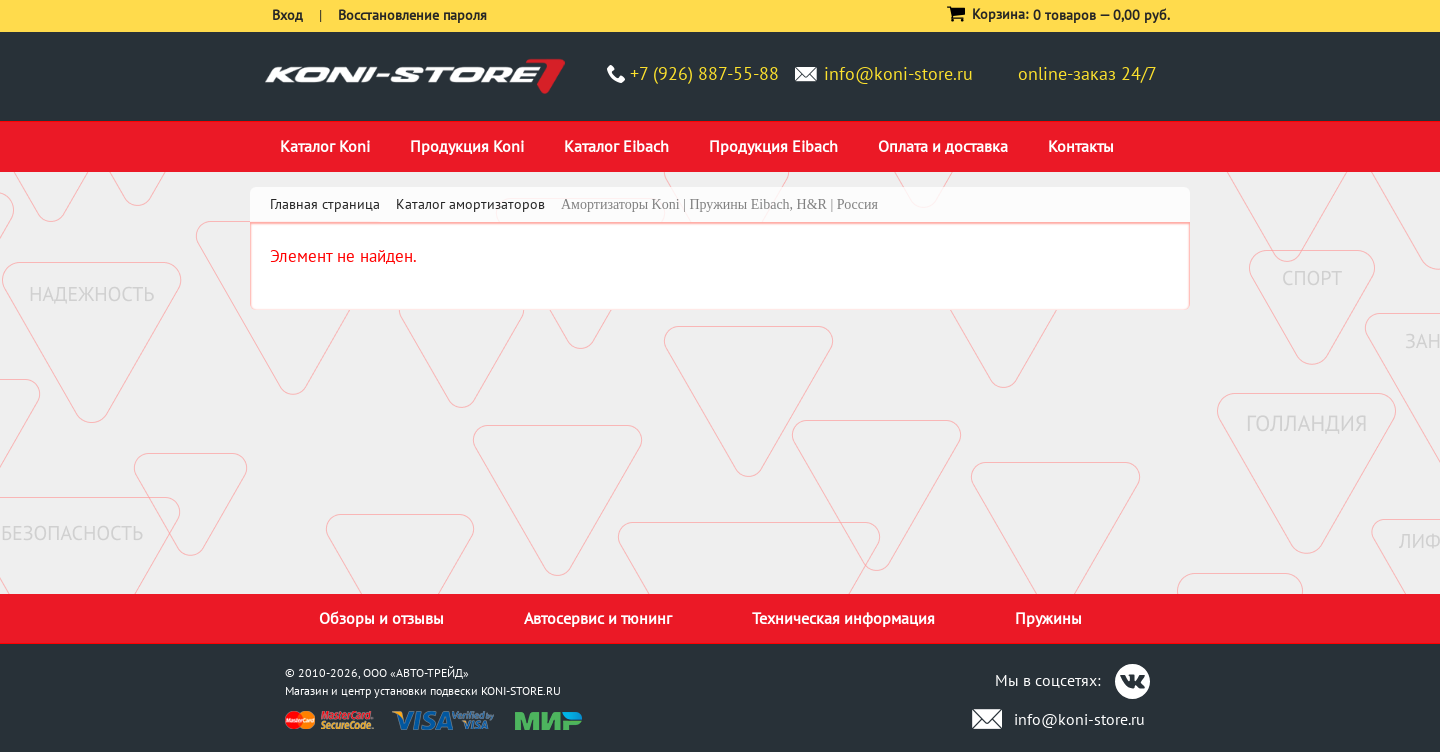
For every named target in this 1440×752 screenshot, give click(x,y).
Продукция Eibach (773, 146)
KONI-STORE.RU (521, 690)
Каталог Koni (325, 146)
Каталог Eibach (616, 146)
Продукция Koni (467, 146)
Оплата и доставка (943, 146)
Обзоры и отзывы (381, 618)
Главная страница (325, 204)
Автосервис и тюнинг (598, 618)
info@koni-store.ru (898, 73)
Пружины (1048, 618)
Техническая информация (843, 618)
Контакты (1081, 146)
